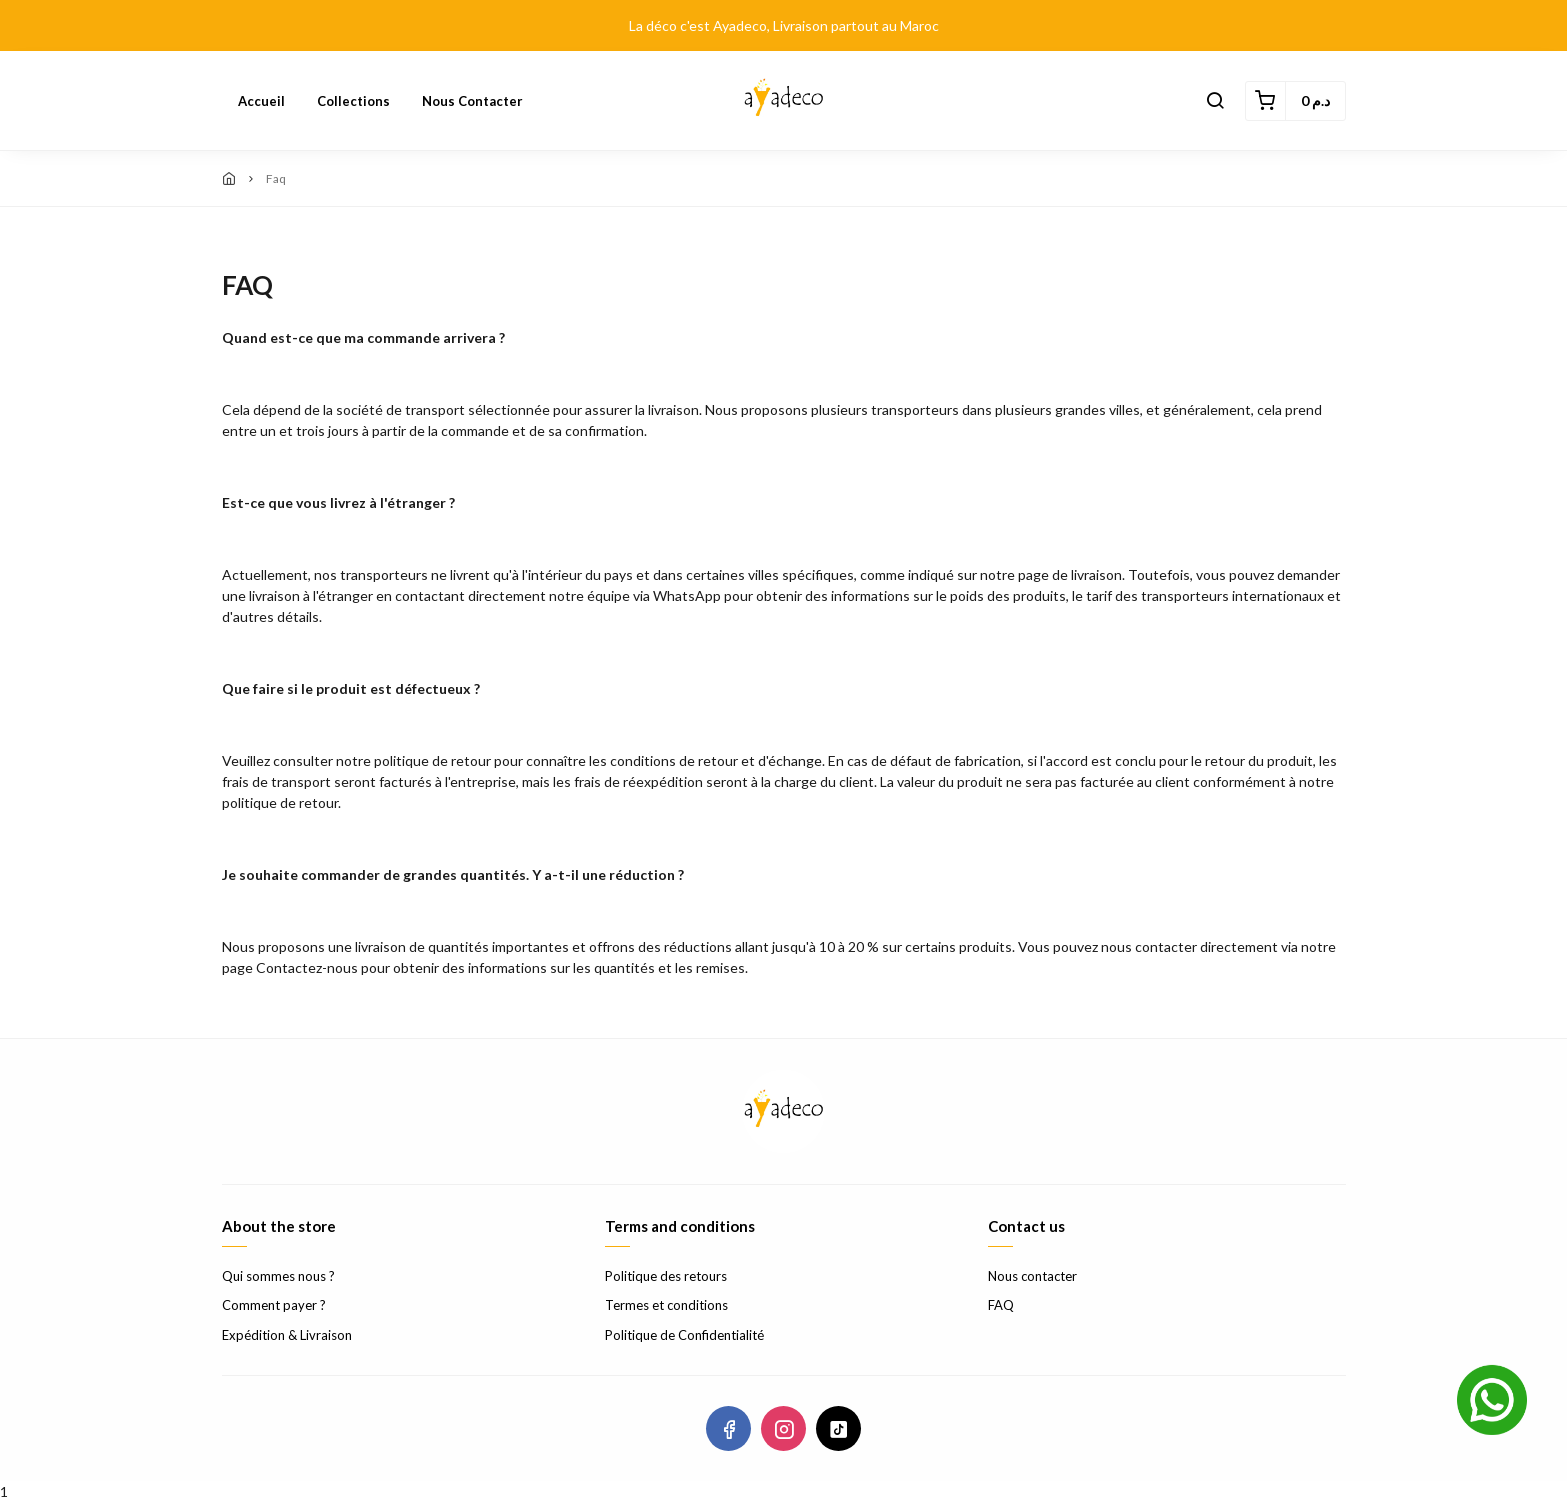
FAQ (1001, 1305)
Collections (353, 101)
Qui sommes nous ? (278, 1276)
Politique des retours (666, 1276)
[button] (1215, 101)
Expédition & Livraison (287, 1335)
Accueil (261, 101)
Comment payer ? (274, 1305)
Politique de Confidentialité (684, 1335)
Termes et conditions (666, 1305)
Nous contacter (472, 101)
